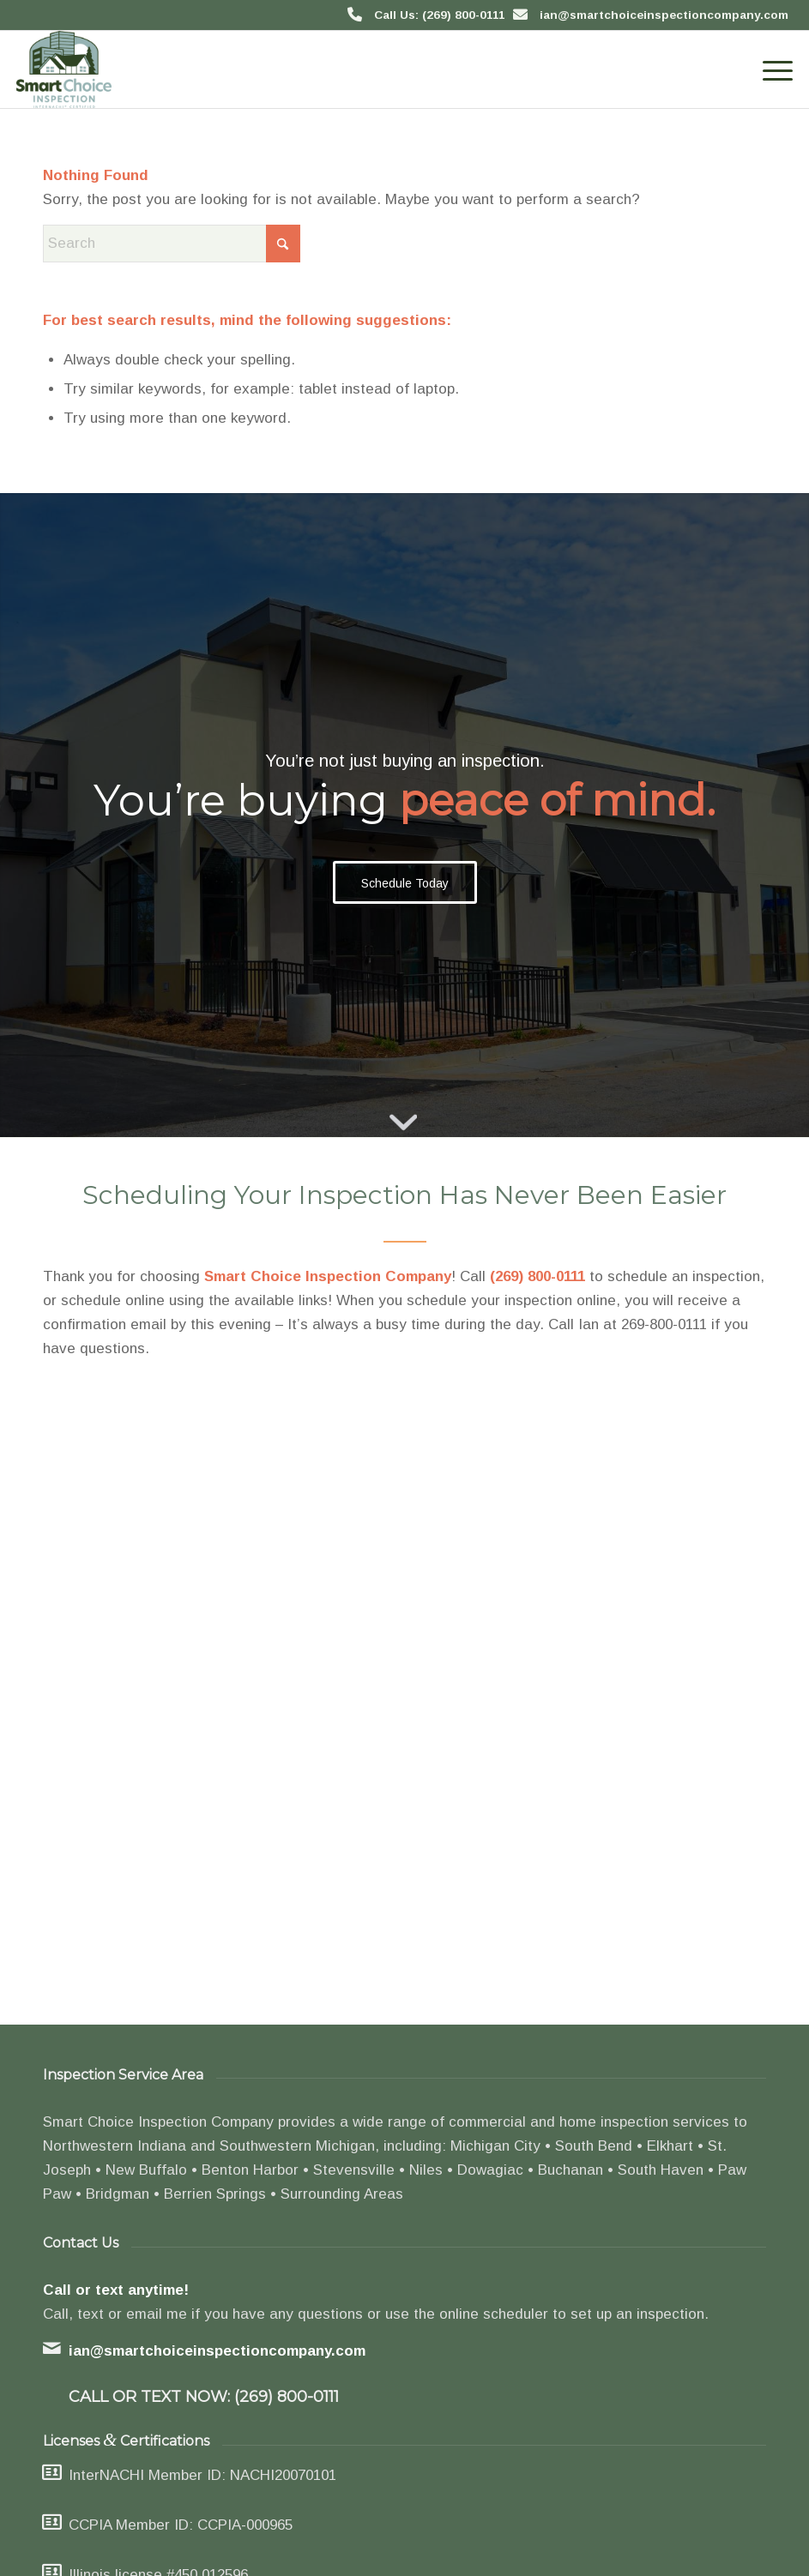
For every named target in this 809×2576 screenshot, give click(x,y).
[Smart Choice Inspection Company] (64, 69)
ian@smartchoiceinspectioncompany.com (664, 15)
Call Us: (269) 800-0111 (439, 15)
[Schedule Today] (405, 883)
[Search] (171, 243)
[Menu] (769, 69)
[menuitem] (769, 69)
